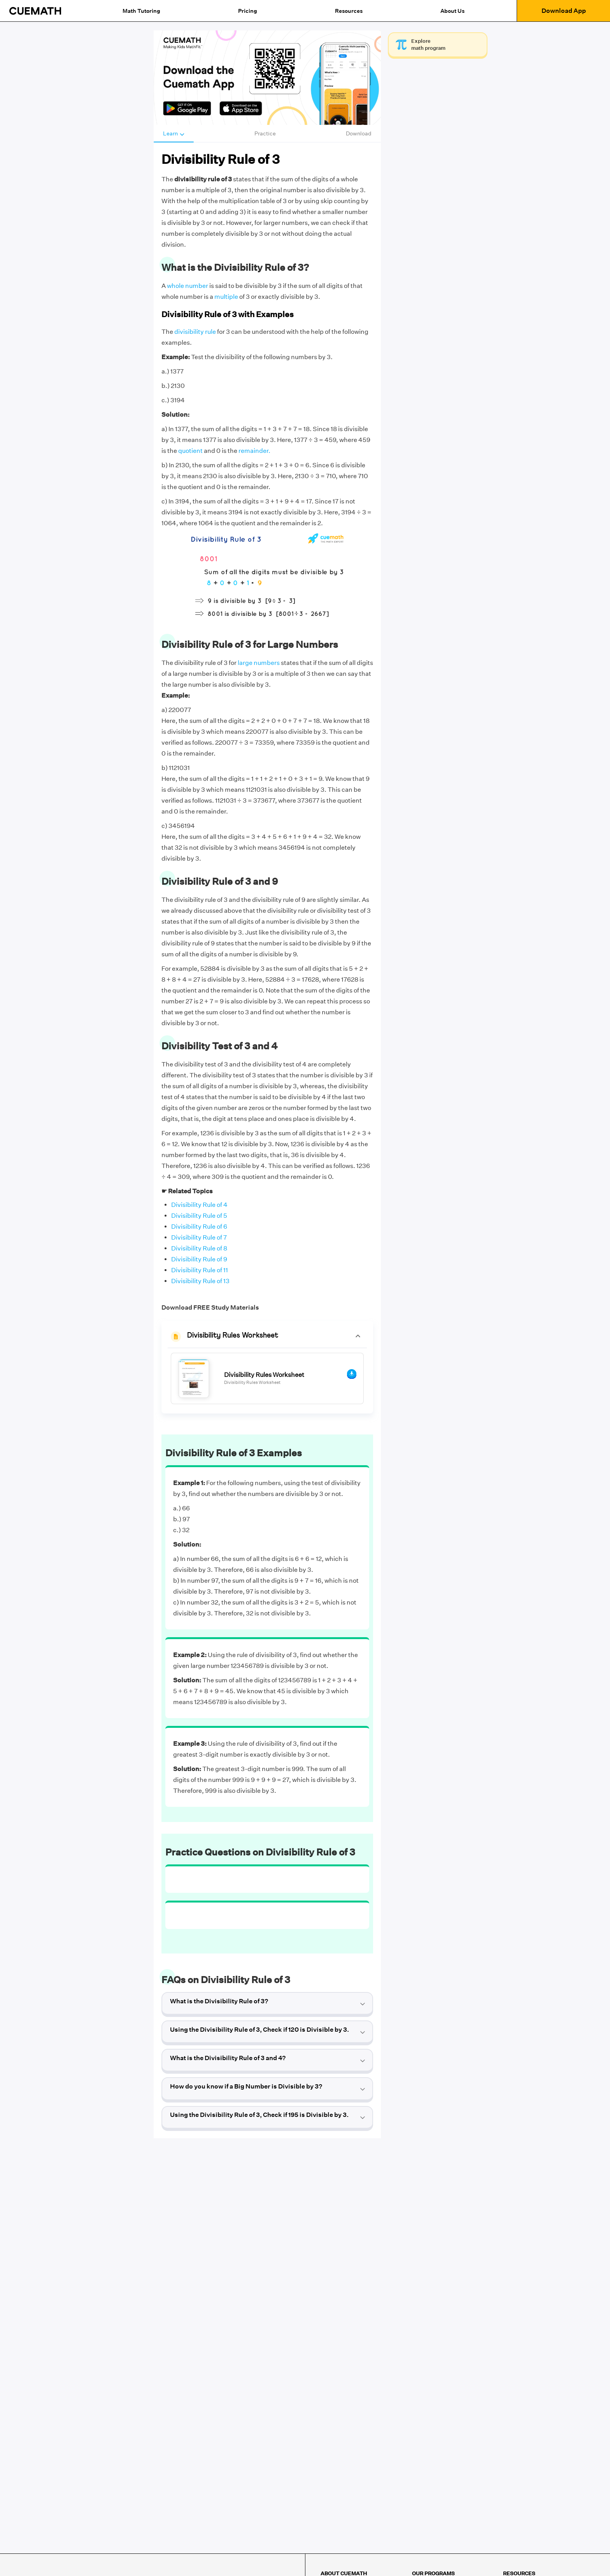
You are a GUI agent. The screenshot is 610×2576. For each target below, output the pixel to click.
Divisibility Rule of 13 (200, 1281)
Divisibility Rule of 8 (199, 1248)
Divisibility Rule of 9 (199, 1259)
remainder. (254, 450)
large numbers (259, 662)
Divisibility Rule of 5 (199, 1215)
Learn (173, 133)
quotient (190, 450)
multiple (226, 296)
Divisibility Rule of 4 (199, 1204)
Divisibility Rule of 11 (199, 1270)
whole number (187, 285)
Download (359, 133)
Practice (265, 133)
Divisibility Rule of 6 (199, 1226)
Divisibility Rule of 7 (199, 1237)
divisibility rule (195, 331)
